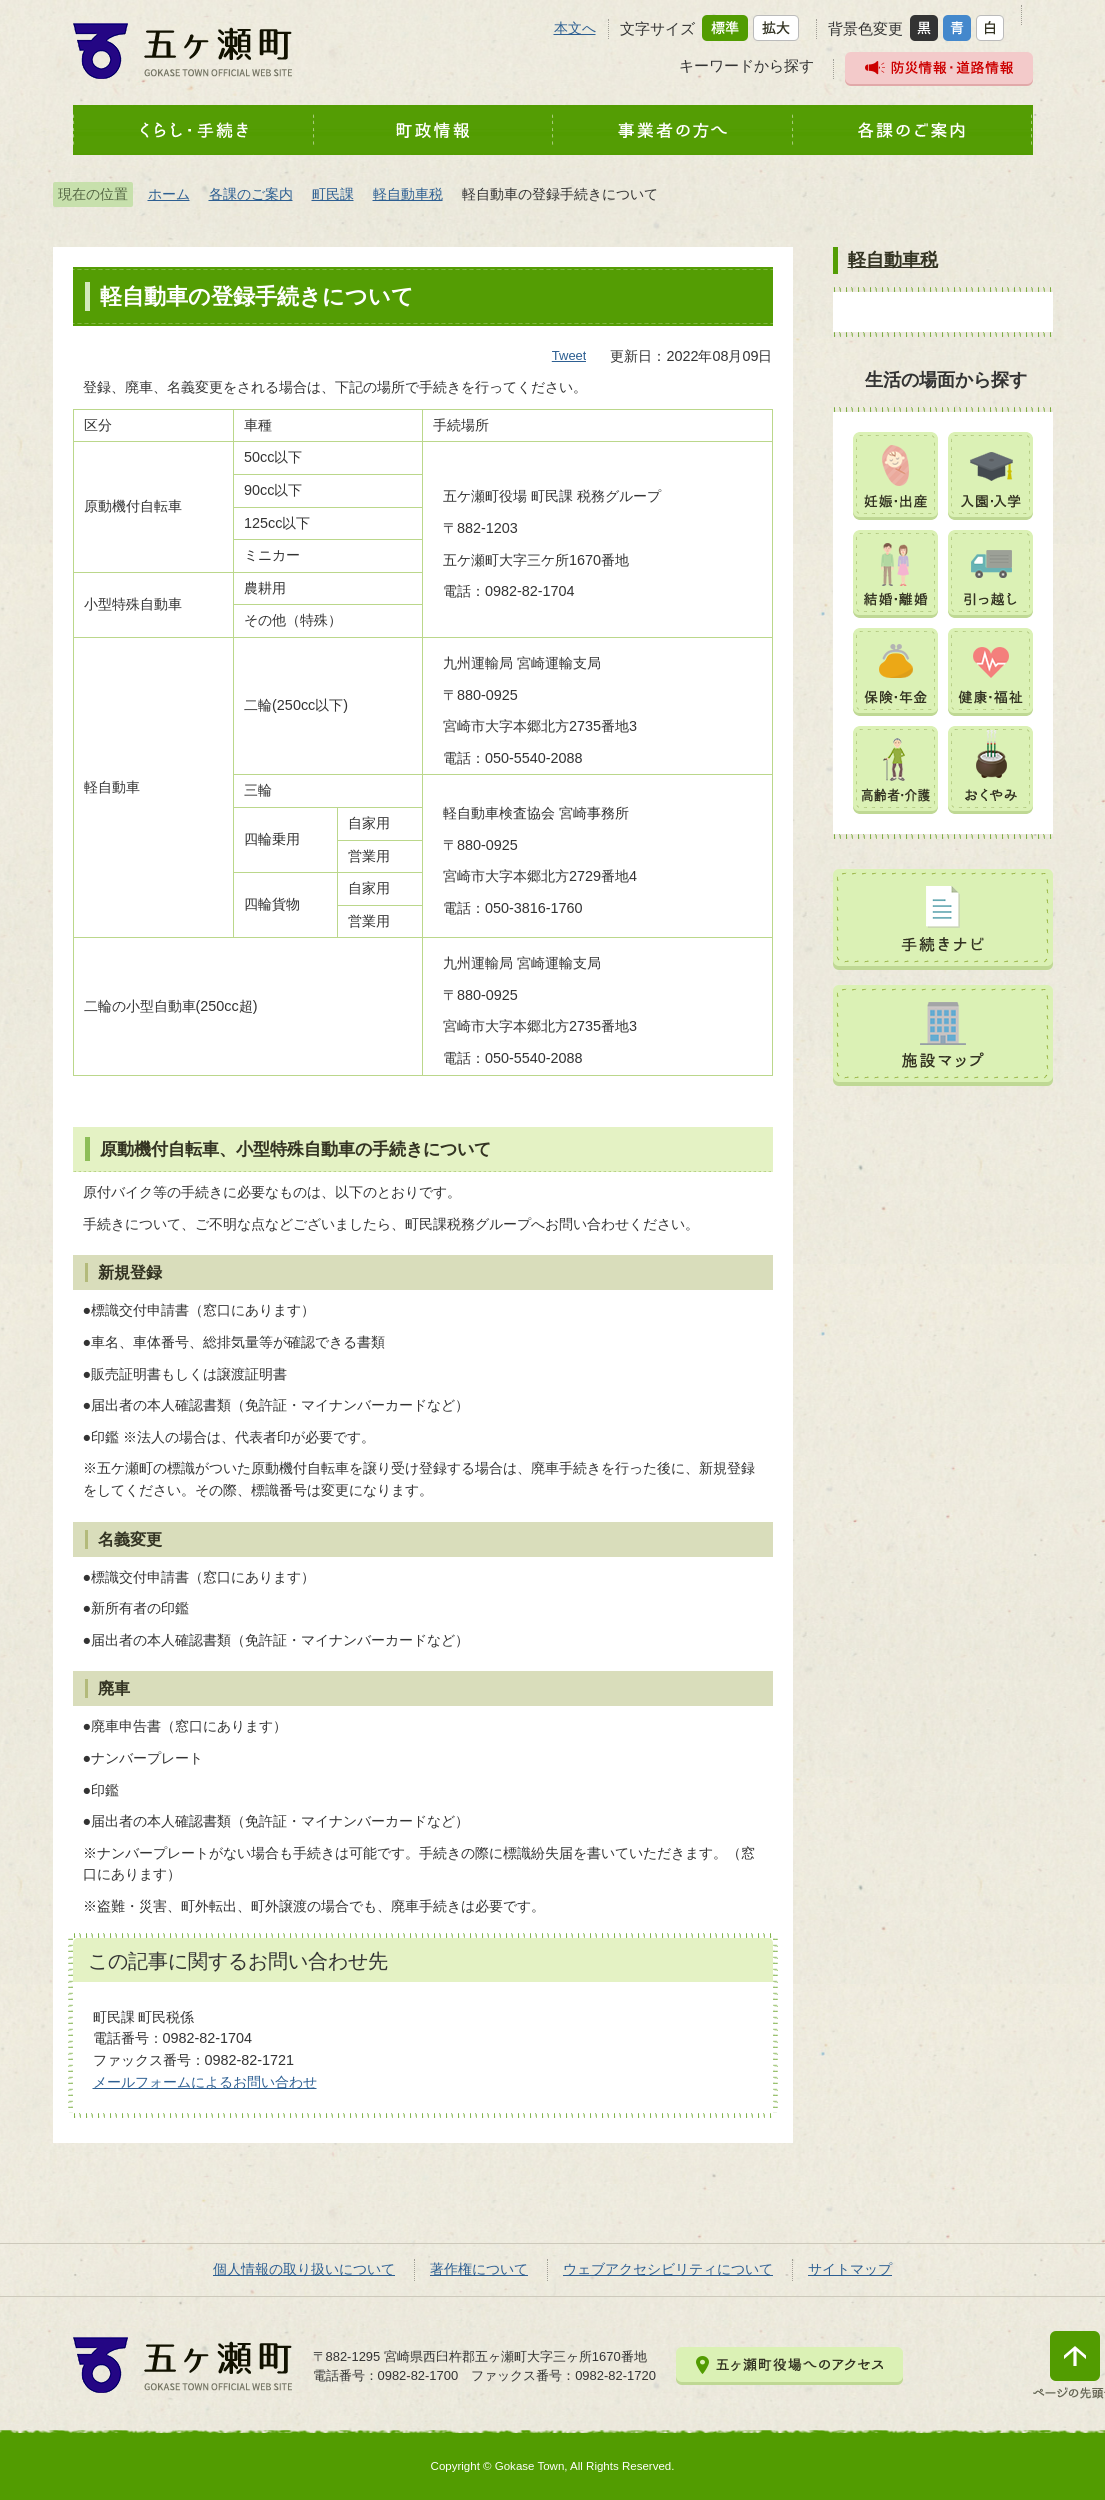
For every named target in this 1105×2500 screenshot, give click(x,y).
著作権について (479, 2269)
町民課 (333, 194)
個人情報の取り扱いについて (304, 2269)
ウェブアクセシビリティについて (668, 2269)
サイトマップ (850, 2269)
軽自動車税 (408, 194)
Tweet (569, 355)
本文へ (575, 28)
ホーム (169, 194)
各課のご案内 (251, 194)
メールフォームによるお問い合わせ (205, 2082)
